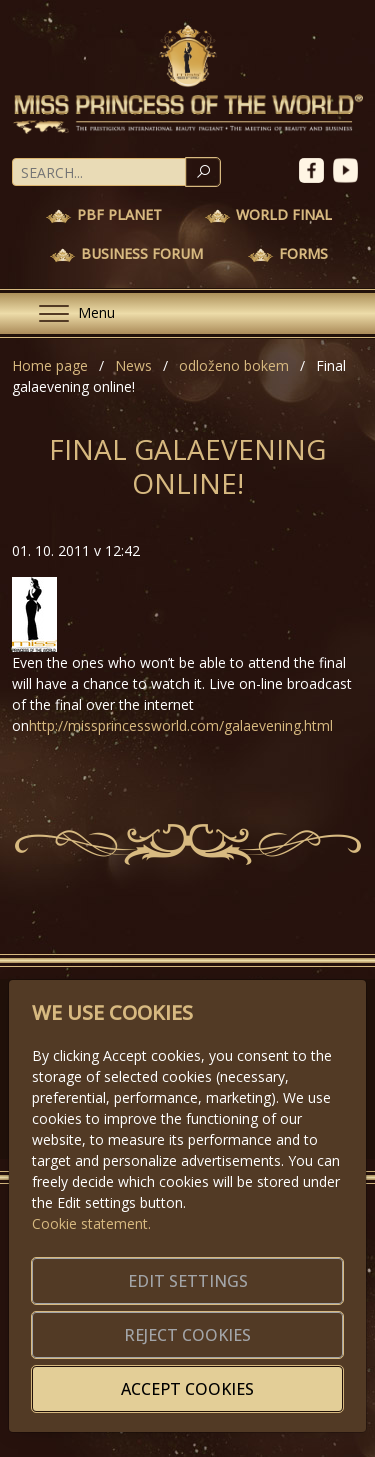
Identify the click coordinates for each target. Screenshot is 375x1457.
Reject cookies (187, 1335)
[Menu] (69, 313)
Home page (50, 365)
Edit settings (188, 1281)
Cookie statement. (91, 1223)
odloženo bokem (234, 365)
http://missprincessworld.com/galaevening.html (181, 725)
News (133, 365)
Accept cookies (187, 1389)
